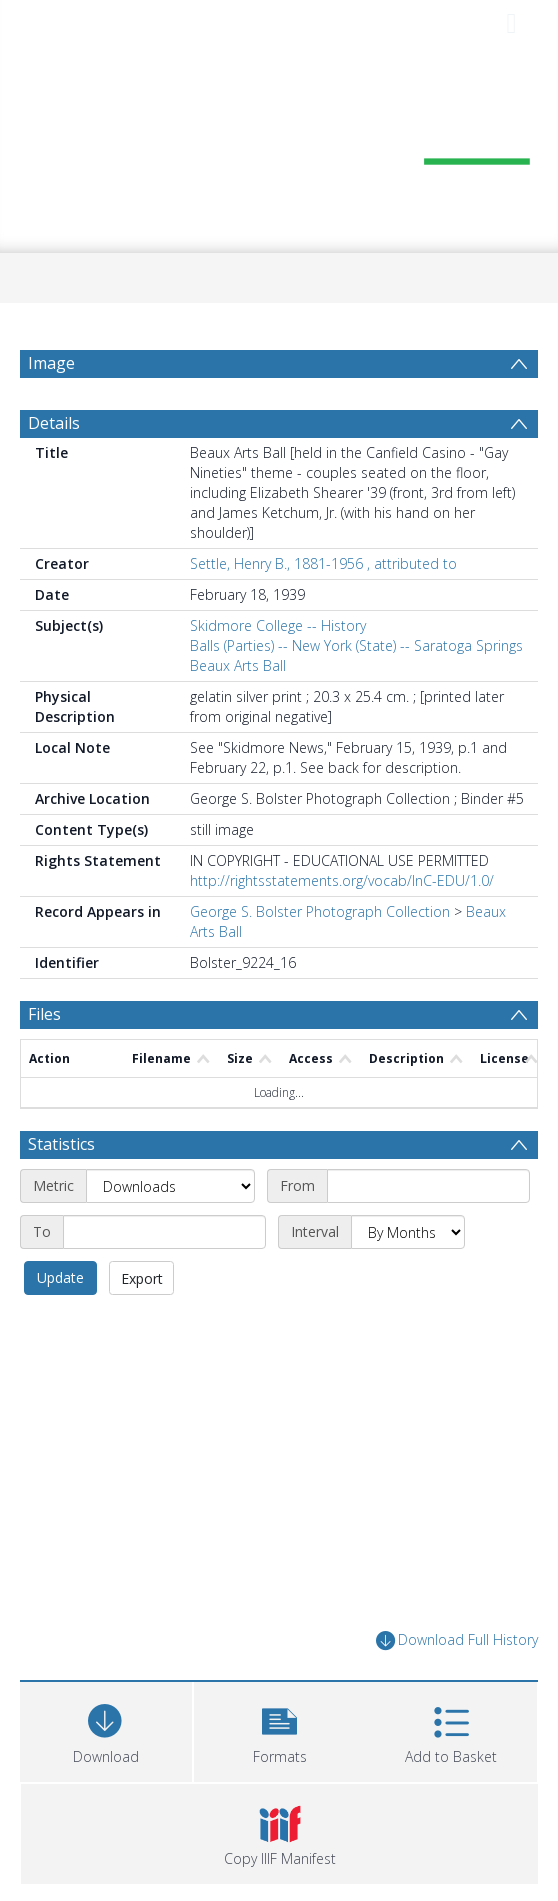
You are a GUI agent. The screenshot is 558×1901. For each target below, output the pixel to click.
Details (54, 423)
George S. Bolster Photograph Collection (320, 911)
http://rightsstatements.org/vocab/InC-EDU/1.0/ (342, 880)
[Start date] (428, 1186)
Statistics (61, 1144)
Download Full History (457, 1640)
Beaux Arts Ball (238, 665)
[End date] (164, 1232)
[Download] (106, 1729)
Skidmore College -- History (278, 625)
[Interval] (408, 1232)
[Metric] (170, 1186)
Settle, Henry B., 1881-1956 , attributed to (323, 563)
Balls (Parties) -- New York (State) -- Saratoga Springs (356, 645)
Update (60, 1277)
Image (51, 363)
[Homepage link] (279, 147)
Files (44, 1014)
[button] (280, 1729)
